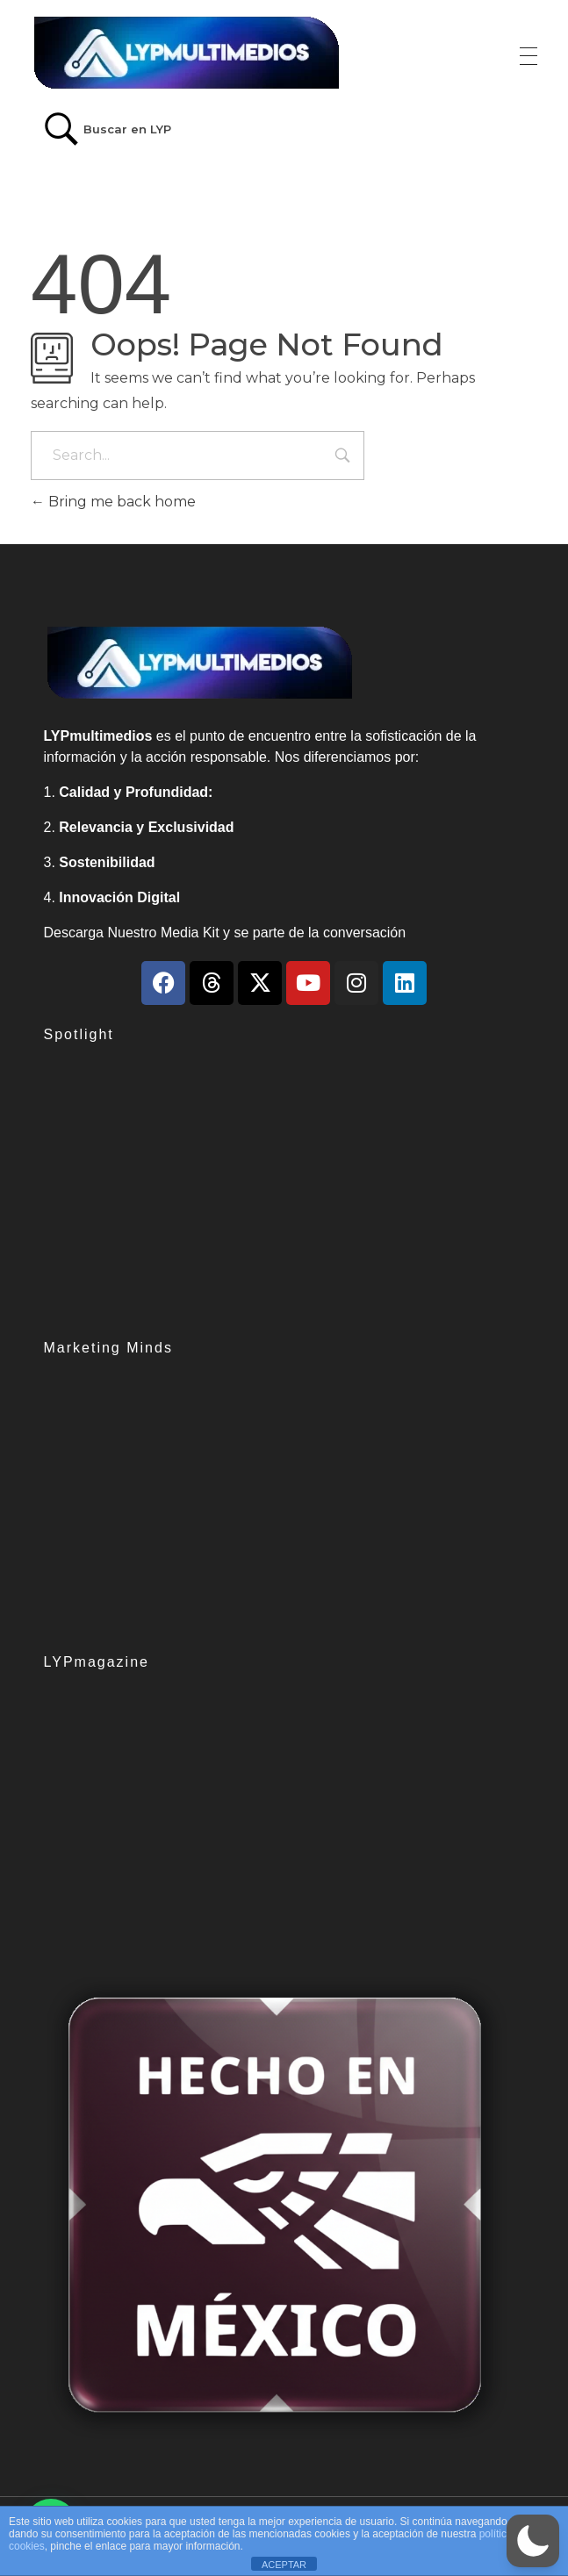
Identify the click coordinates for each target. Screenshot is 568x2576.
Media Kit (190, 932)
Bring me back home (113, 501)
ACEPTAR (284, 2564)
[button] (533, 2541)
